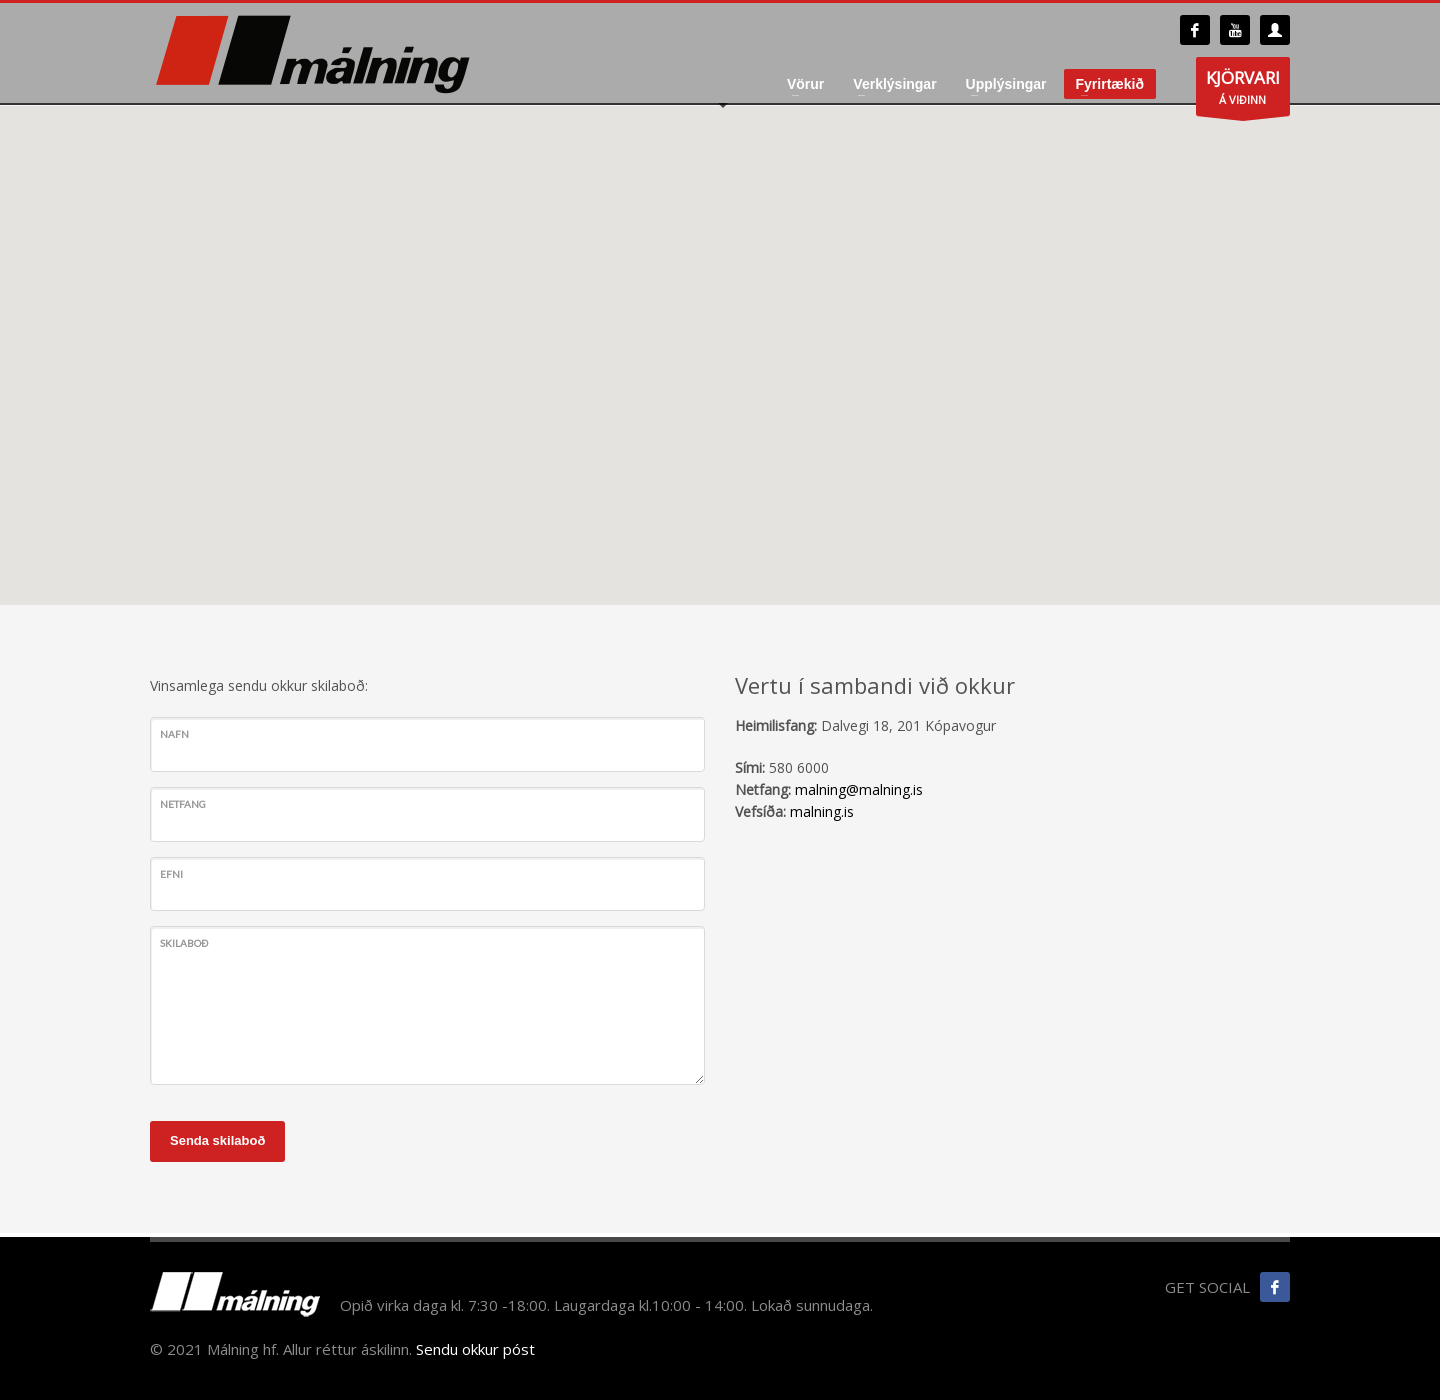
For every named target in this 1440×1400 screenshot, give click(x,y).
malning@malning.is (859, 789)
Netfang (183, 804)
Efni (171, 874)
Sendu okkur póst (475, 1349)
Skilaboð (184, 943)
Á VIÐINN (1243, 91)
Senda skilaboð (217, 1140)
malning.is (822, 811)
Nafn (174, 734)
